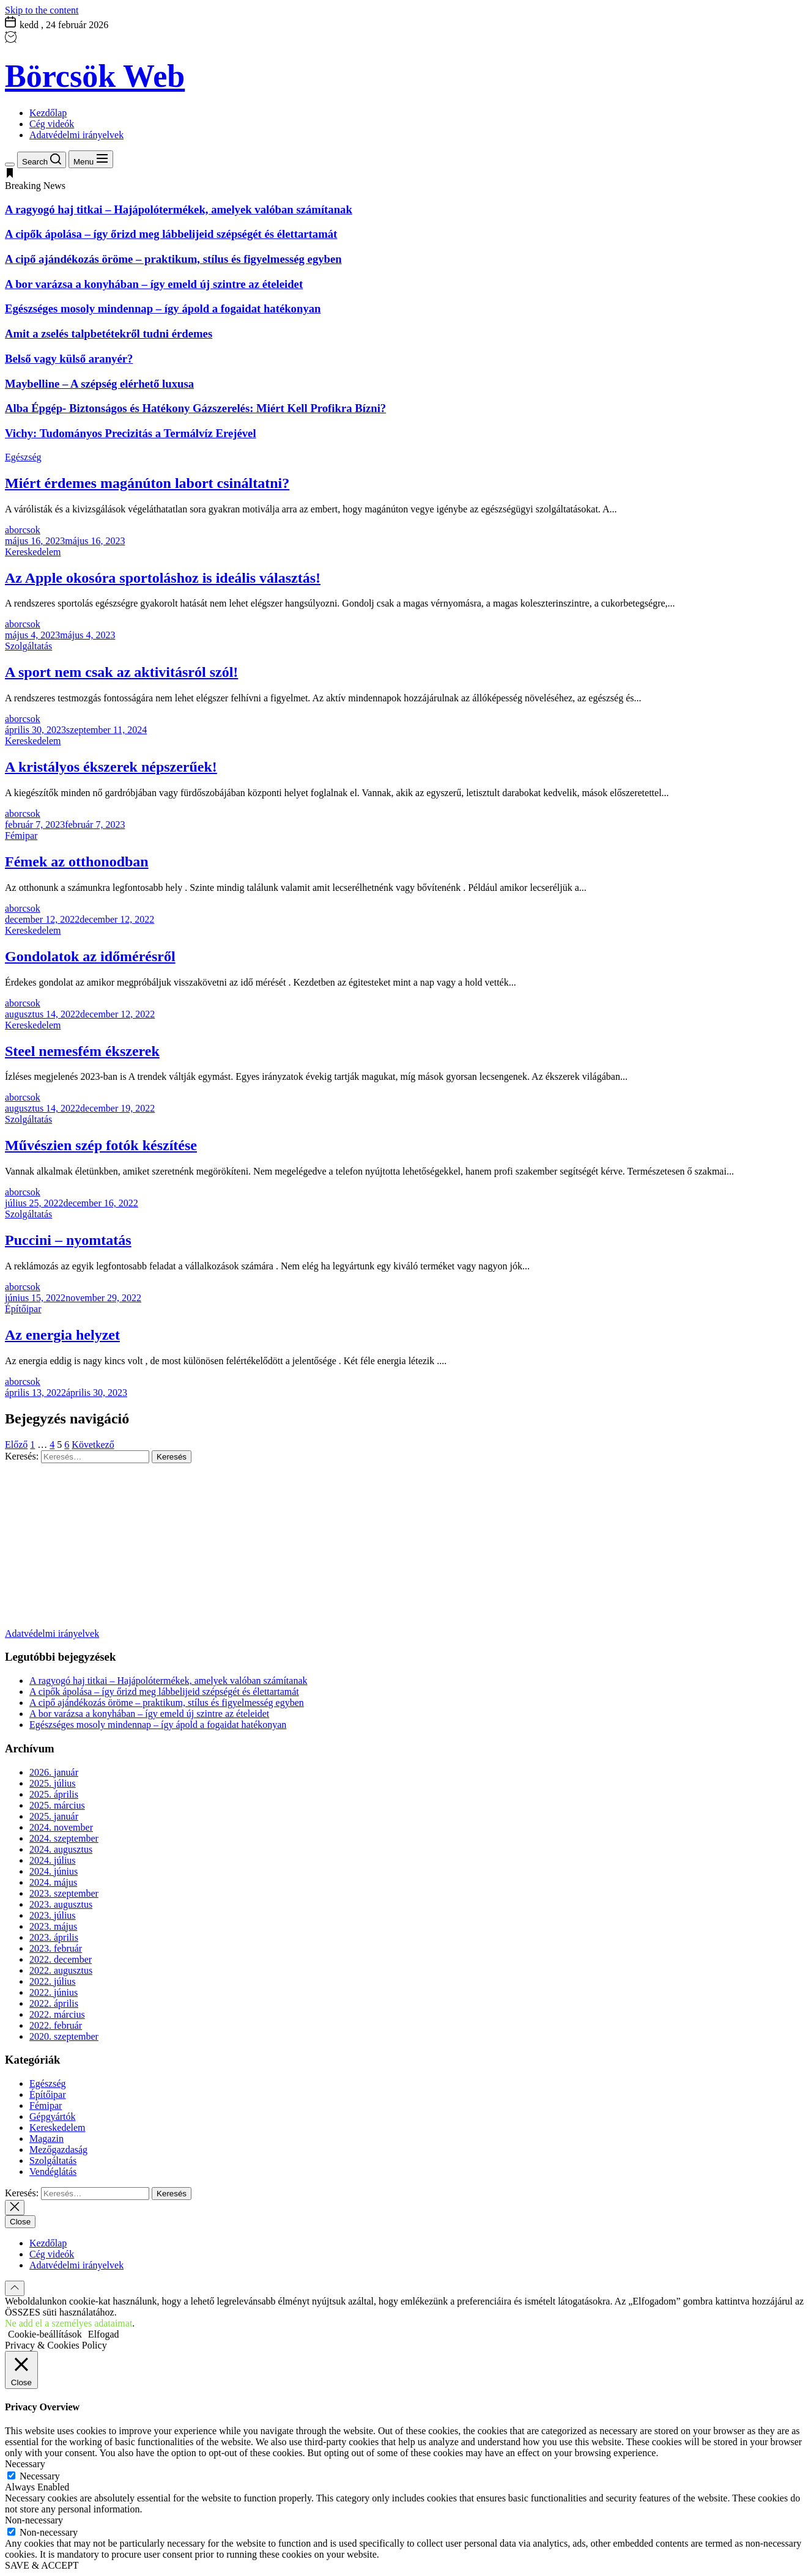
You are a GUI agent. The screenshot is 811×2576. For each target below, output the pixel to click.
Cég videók (51, 124)
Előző (16, 1444)
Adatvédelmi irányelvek (76, 135)
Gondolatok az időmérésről (90, 956)
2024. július (52, 1860)
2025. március (57, 1805)
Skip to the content (41, 10)
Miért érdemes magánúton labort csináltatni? (147, 483)
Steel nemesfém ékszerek (82, 1051)
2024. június (53, 1871)
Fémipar (21, 835)
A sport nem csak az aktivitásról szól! (121, 672)
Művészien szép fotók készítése (101, 1145)
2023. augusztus (60, 1904)
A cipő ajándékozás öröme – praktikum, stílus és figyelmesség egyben (173, 259)
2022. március (57, 2014)
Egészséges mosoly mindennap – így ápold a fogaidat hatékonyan (162, 308)
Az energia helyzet (62, 1335)
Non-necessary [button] (34, 2520)
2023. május (53, 1926)
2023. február (55, 1948)
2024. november (61, 1827)
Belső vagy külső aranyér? (69, 358)
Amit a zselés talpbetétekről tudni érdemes (108, 333)
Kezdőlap (48, 113)
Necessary (40, 2476)
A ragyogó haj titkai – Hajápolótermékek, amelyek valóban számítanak (178, 209)
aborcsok (22, 530)
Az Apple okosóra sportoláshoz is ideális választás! (162, 578)
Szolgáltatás (28, 646)
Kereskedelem (33, 552)
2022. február (55, 2025)
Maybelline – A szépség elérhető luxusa (99, 383)
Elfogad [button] (103, 2334)
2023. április (53, 1937)
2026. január (53, 1772)
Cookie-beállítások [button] (45, 2334)
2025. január (53, 1816)
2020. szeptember (63, 2036)
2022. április (53, 2003)
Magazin (46, 2138)
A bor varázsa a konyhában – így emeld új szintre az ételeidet (154, 284)
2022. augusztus (60, 1970)
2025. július (52, 1783)
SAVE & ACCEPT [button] (42, 2565)
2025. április (53, 1794)
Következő (93, 1444)
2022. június (53, 1992)
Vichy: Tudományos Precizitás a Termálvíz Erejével (130, 433)
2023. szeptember (63, 1893)
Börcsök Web (95, 76)
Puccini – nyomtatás (68, 1240)
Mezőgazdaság (58, 2149)
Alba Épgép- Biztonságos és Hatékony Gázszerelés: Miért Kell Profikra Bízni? (195, 408)
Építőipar (23, 1309)
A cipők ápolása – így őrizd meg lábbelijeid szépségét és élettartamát (171, 233)
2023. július (52, 1915)
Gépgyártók (52, 2116)
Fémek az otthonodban (77, 861)
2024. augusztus (60, 1849)
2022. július (52, 1981)
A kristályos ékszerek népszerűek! (111, 767)
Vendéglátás (52, 2171)
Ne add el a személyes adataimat (68, 2323)
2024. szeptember (63, 1838)
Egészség (23, 457)
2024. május (53, 1882)
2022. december (60, 1959)
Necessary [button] (25, 2464)
